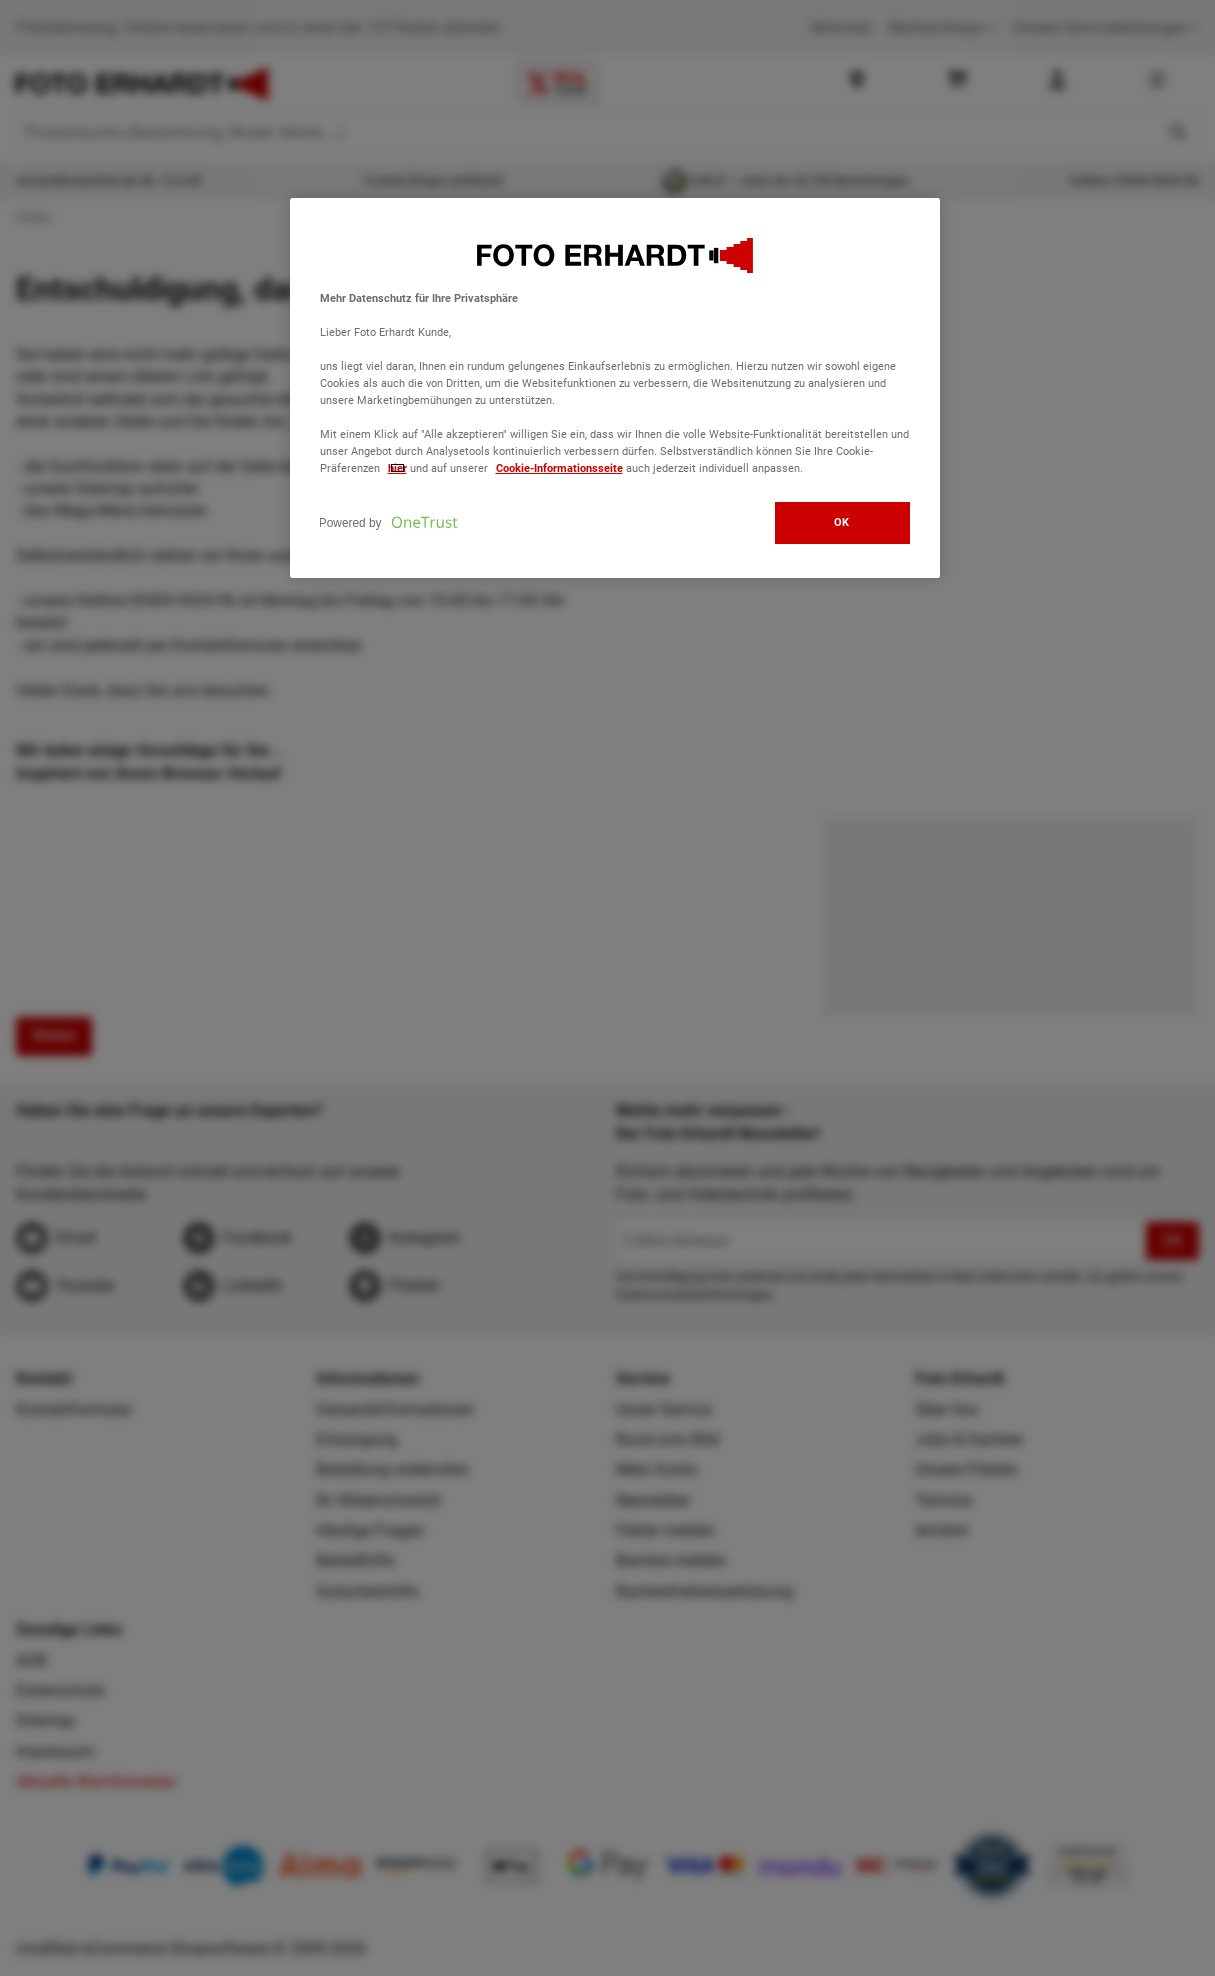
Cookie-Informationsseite (559, 468)
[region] (615, 388)
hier (397, 468)
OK (842, 522)
